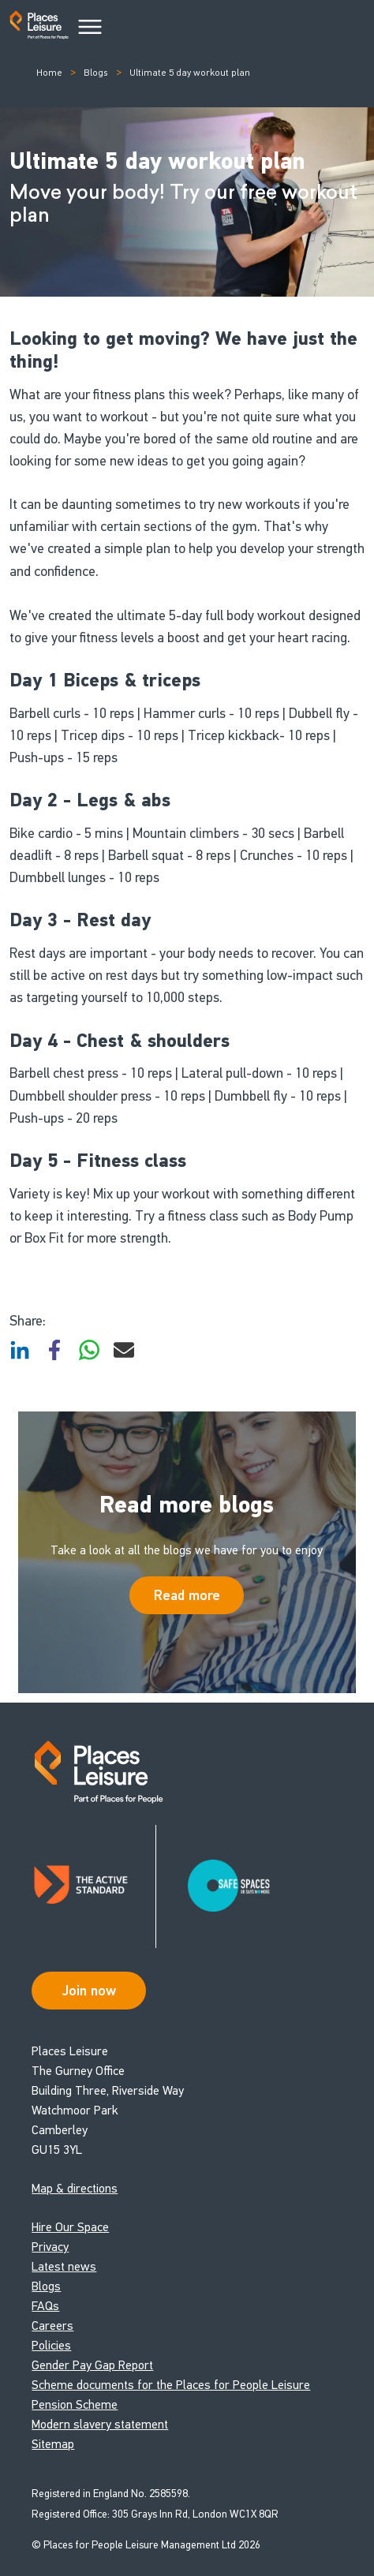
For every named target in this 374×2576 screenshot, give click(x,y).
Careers (52, 2325)
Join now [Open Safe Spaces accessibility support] (89, 1990)
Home (49, 72)
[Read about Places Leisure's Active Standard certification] (94, 1886)
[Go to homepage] (39, 28)
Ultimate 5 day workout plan (189, 72)
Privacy (50, 2246)
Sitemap (53, 2443)
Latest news (64, 2266)
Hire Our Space (70, 2226)
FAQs (45, 2305)
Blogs (96, 72)
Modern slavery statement (100, 2424)
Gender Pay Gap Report (92, 2364)
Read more (187, 1595)
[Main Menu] (90, 27)
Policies (51, 2345)
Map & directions (75, 2188)
